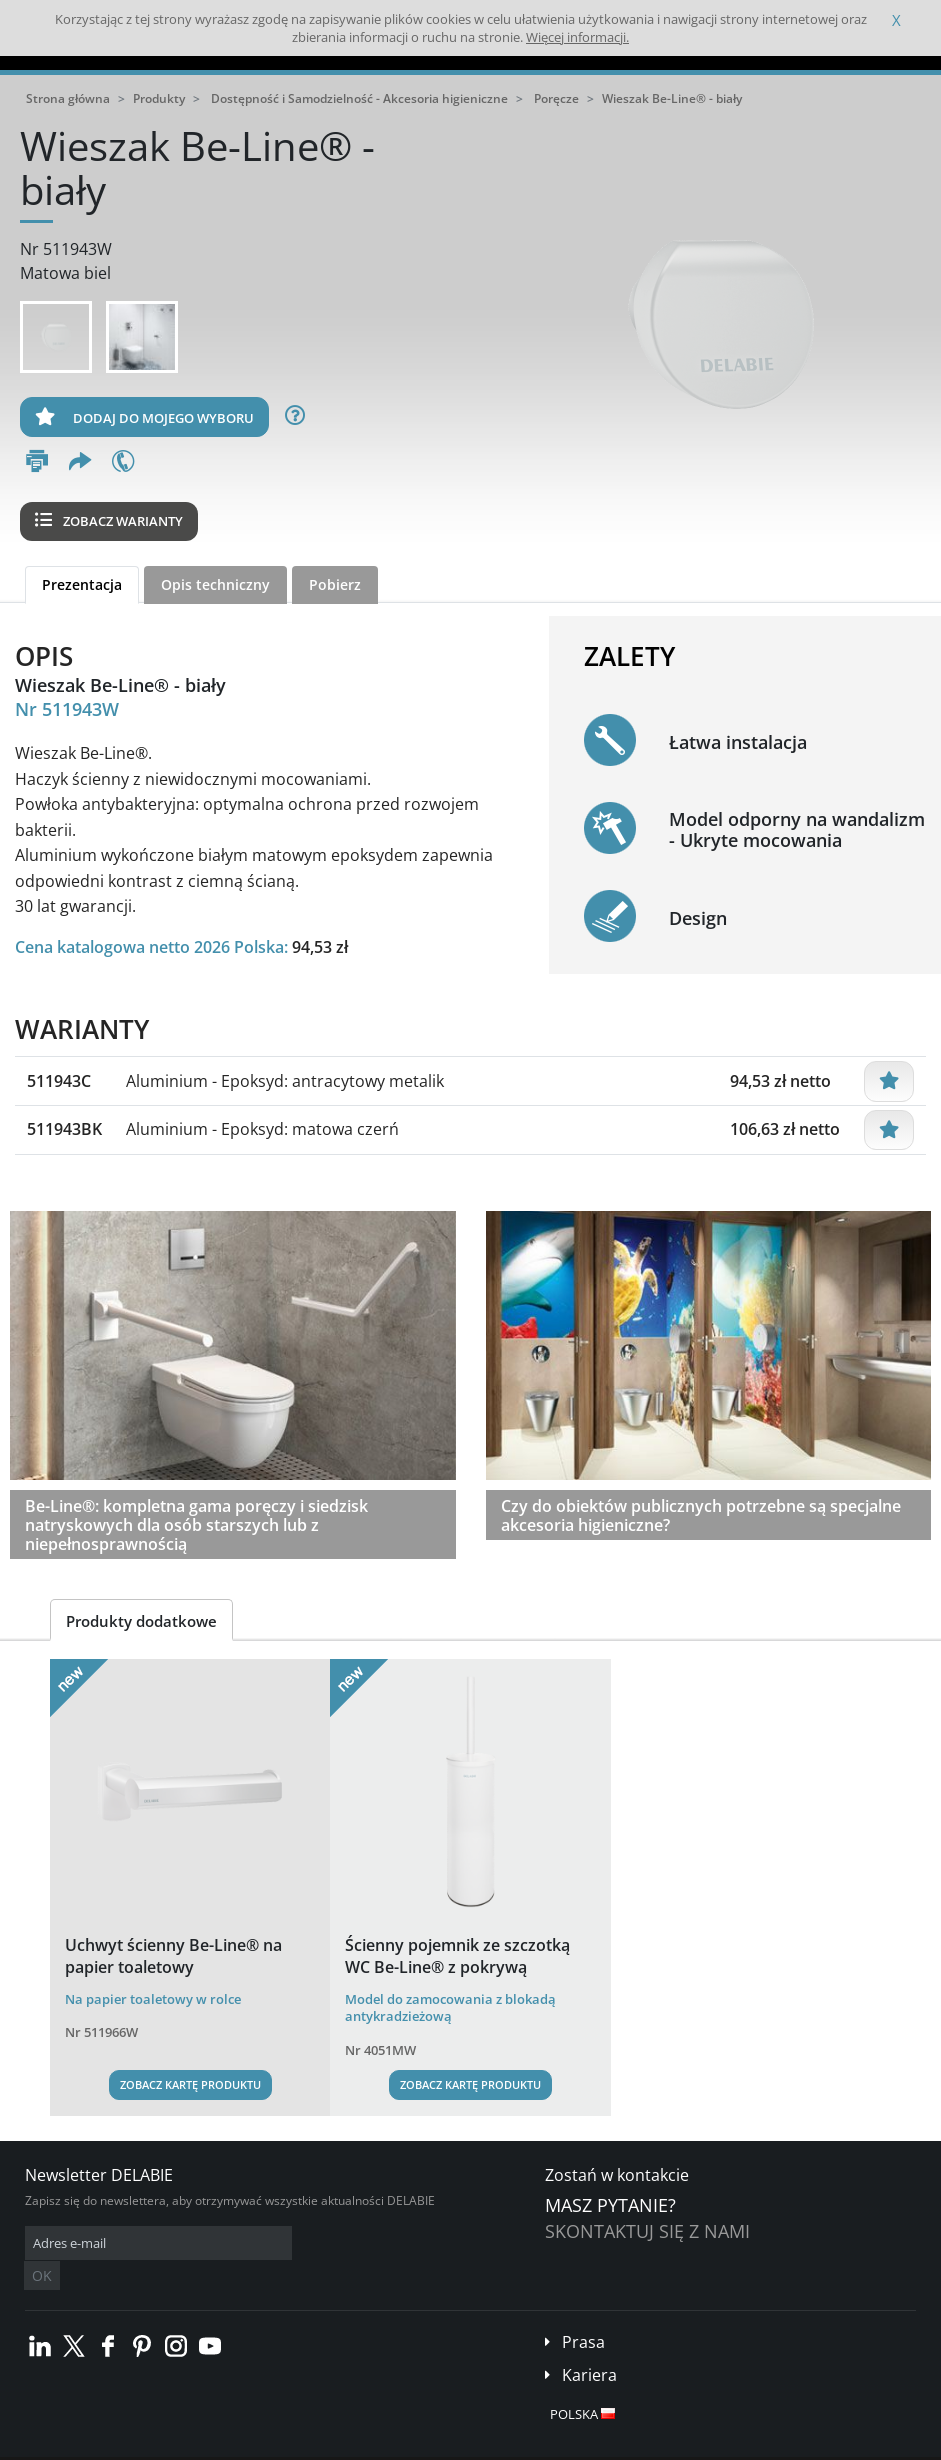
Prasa (583, 2312)
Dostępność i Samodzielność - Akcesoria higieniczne (359, 98)
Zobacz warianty (109, 521)
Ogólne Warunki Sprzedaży (158, 2444)
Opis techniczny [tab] (215, 584)
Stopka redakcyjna (405, 2444)
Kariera (589, 2345)
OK (342, 2243)
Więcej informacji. (577, 37)
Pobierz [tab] (335, 584)
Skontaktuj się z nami (647, 2231)
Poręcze (556, 98)
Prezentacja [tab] (82, 584)
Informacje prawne (292, 2444)
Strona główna (68, 98)
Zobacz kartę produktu (190, 2084)
